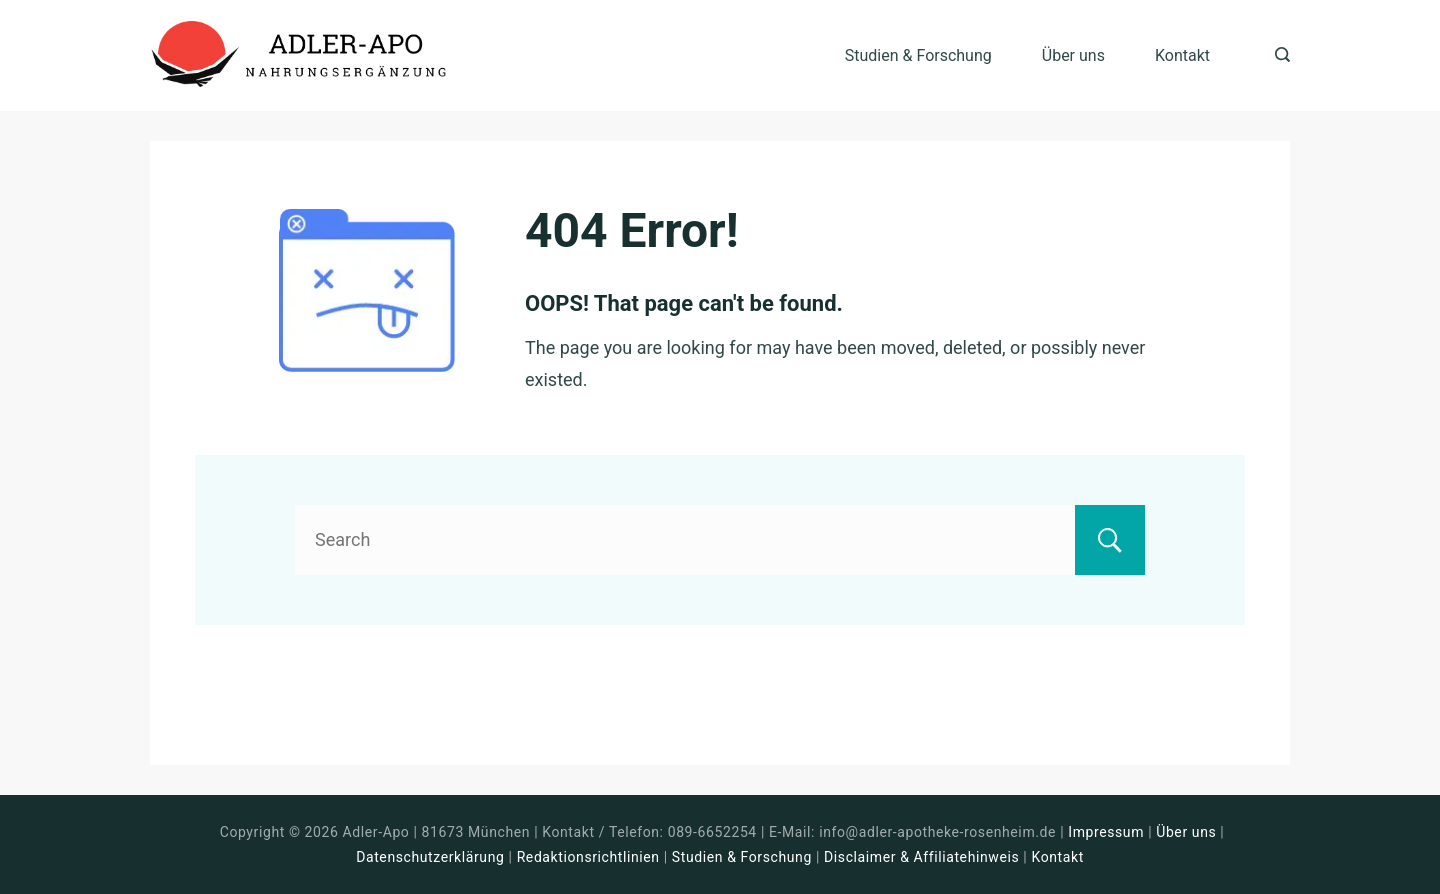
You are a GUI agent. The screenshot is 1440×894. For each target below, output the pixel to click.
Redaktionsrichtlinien (588, 857)
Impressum (1108, 832)
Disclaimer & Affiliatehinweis (921, 857)
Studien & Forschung (918, 55)
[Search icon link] (1277, 56)
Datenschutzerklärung (430, 857)
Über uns (1073, 55)
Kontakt (1182, 55)
